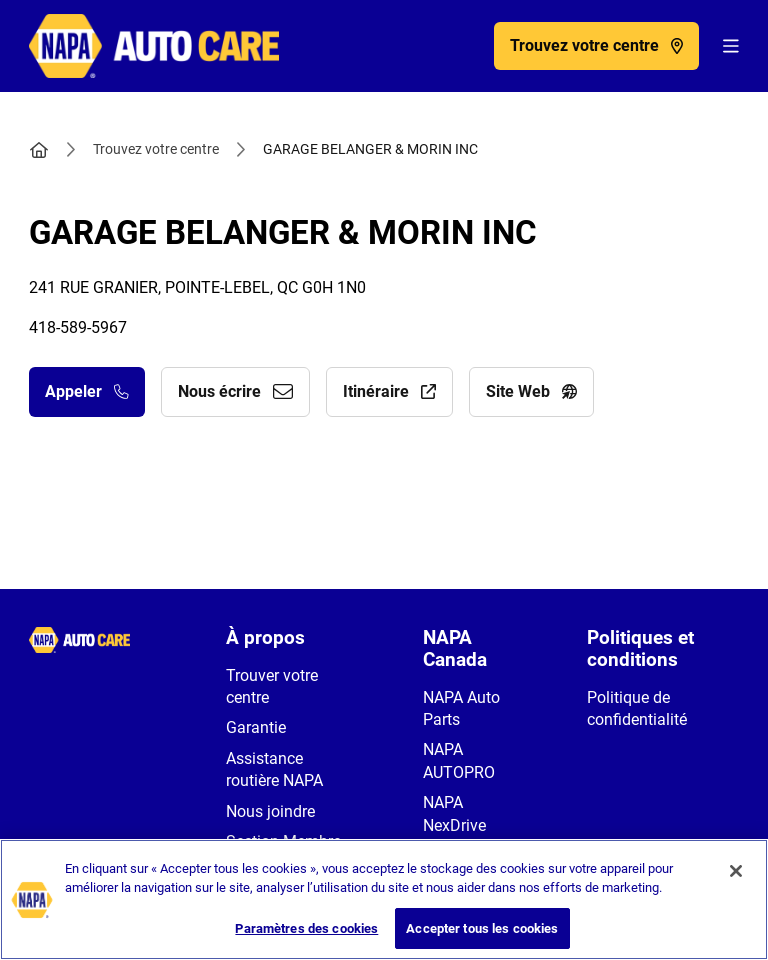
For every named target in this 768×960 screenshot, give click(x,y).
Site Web (531, 391)
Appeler (87, 391)
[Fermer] (736, 885)
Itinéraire (389, 391)
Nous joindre (270, 811)
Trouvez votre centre (156, 149)
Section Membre (283, 841)
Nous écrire (235, 391)
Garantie (256, 727)
